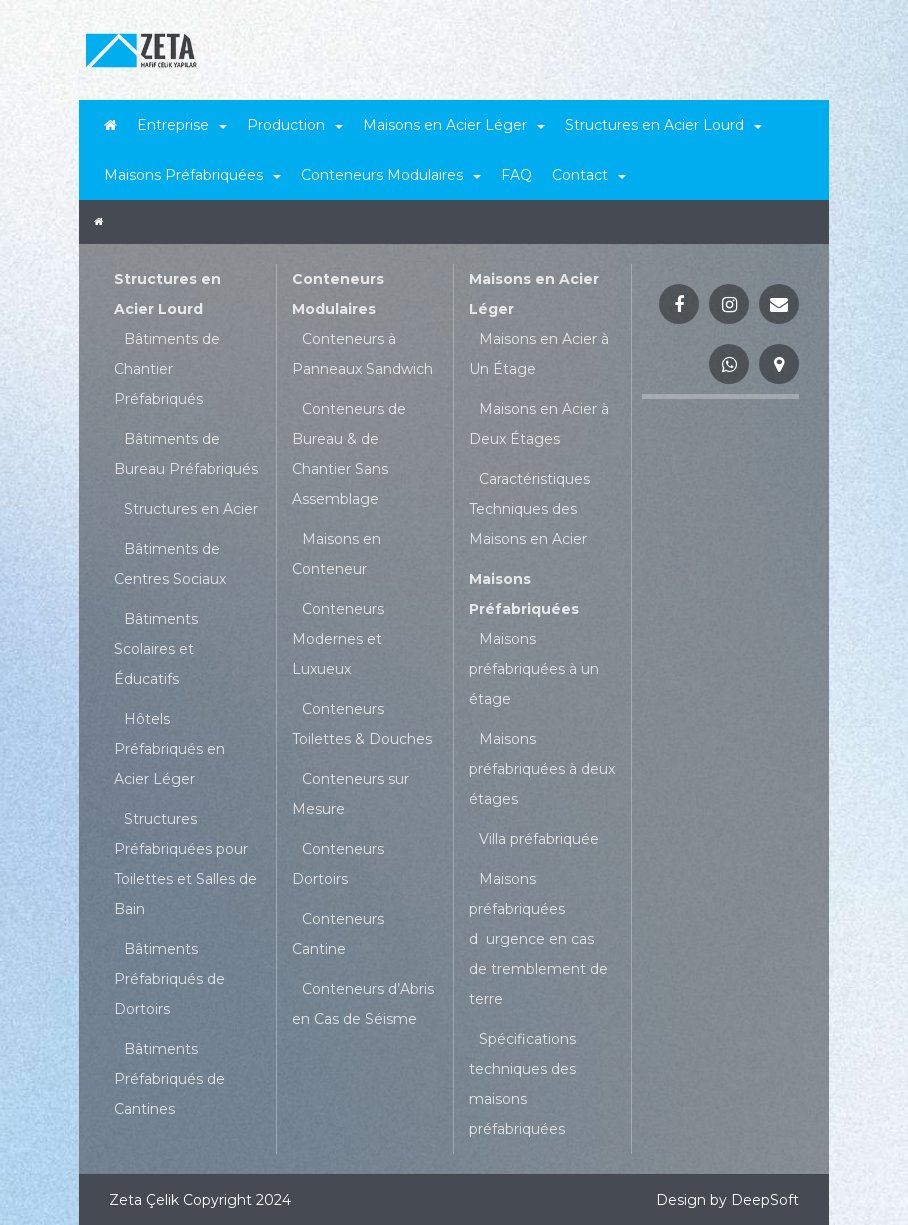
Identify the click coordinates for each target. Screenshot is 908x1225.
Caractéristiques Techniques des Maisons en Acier (529, 509)
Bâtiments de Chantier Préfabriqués (167, 369)
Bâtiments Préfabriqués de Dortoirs (169, 979)
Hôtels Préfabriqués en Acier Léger (169, 749)
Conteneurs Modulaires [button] (391, 175)
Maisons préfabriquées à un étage (534, 669)
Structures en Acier (191, 509)
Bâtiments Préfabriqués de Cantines (169, 1079)
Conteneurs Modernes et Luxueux (338, 639)
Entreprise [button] (182, 125)
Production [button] (295, 125)
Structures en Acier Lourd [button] (663, 125)
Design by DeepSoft (727, 1200)
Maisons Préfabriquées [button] (192, 175)
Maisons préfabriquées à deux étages (542, 769)
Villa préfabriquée (539, 839)
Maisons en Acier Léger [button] (454, 125)
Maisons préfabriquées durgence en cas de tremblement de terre (538, 939)
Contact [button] (589, 175)
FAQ (516, 175)
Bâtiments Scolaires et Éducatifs (156, 649)
